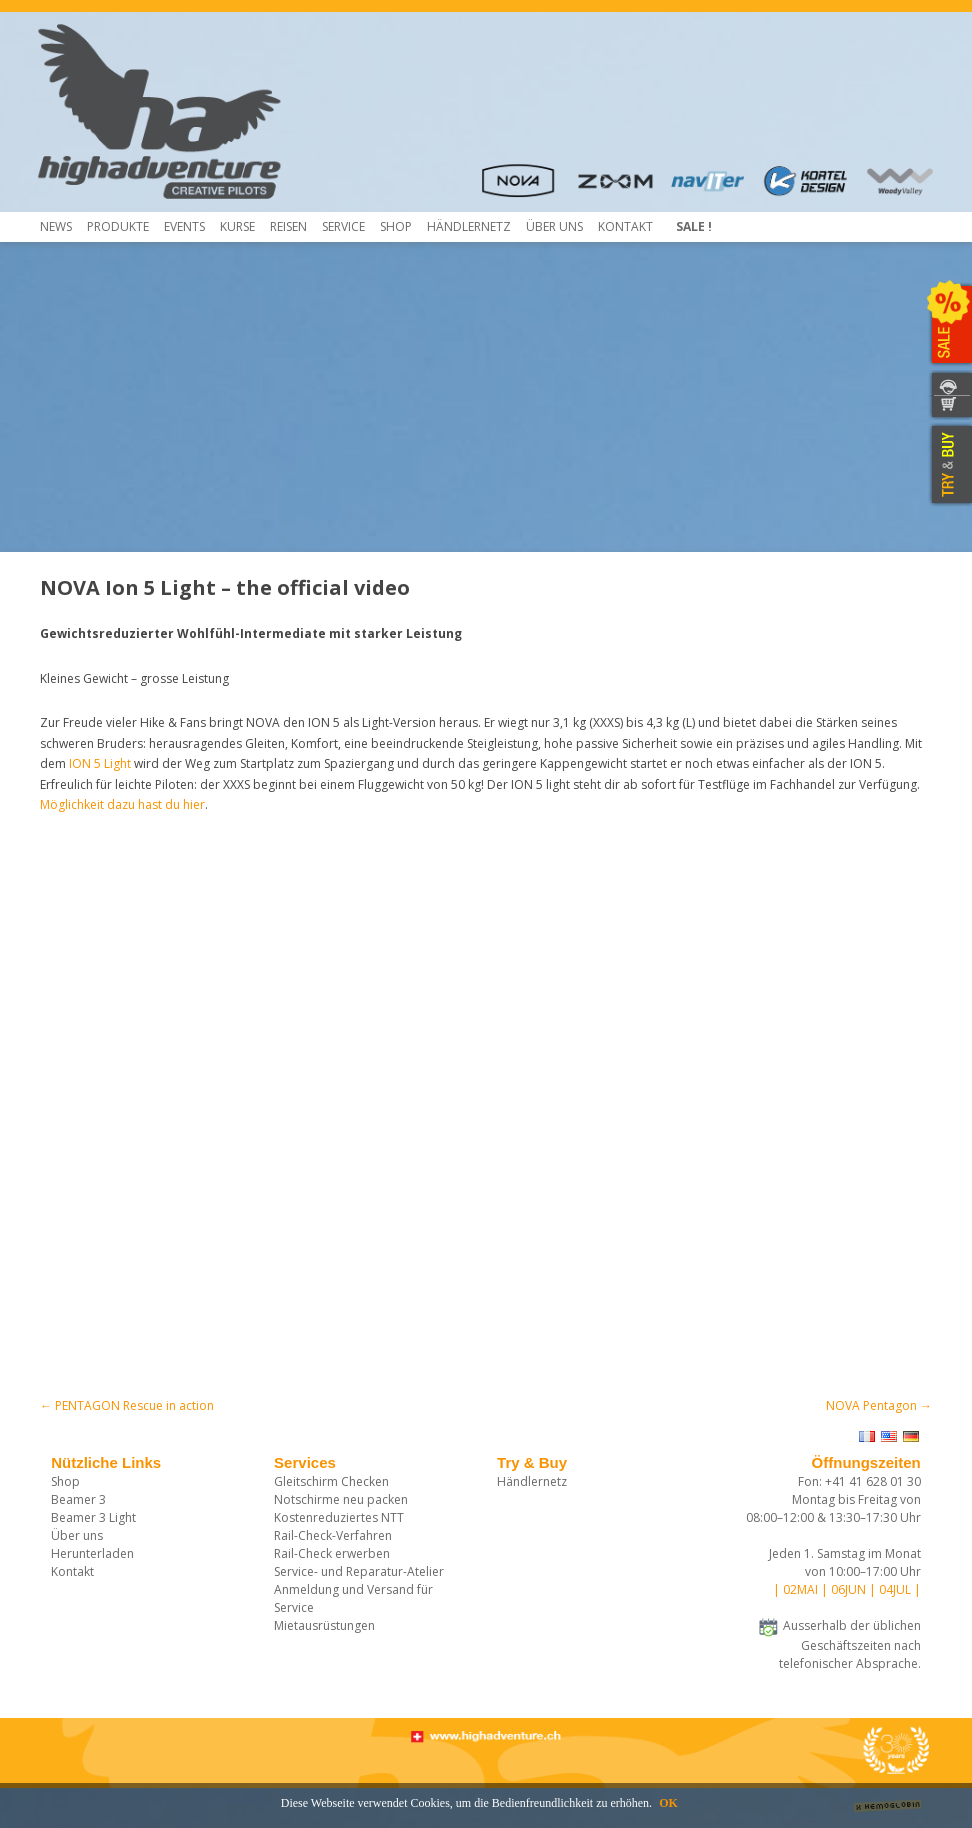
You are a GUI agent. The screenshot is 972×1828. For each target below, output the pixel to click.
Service (343, 226)
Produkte (118, 226)
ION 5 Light (100, 763)
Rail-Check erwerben (332, 1553)
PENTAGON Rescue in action (127, 1405)
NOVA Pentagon (879, 1405)
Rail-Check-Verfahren (333, 1535)
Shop (396, 226)
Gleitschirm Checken (331, 1481)
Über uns (554, 226)
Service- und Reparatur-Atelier (359, 1571)
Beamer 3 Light (93, 1517)
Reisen (288, 226)
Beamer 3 (78, 1499)
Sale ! (694, 226)
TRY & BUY (949, 465)
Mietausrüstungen (324, 1625)
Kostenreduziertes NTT (339, 1517)
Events (184, 226)
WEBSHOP (949, 407)
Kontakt (625, 226)
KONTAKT (949, 383)
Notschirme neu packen (341, 1499)
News (56, 226)
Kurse (237, 226)
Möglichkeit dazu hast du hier (122, 804)
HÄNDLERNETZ (469, 226)
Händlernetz (532, 1481)
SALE (949, 325)
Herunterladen (92, 1553)
